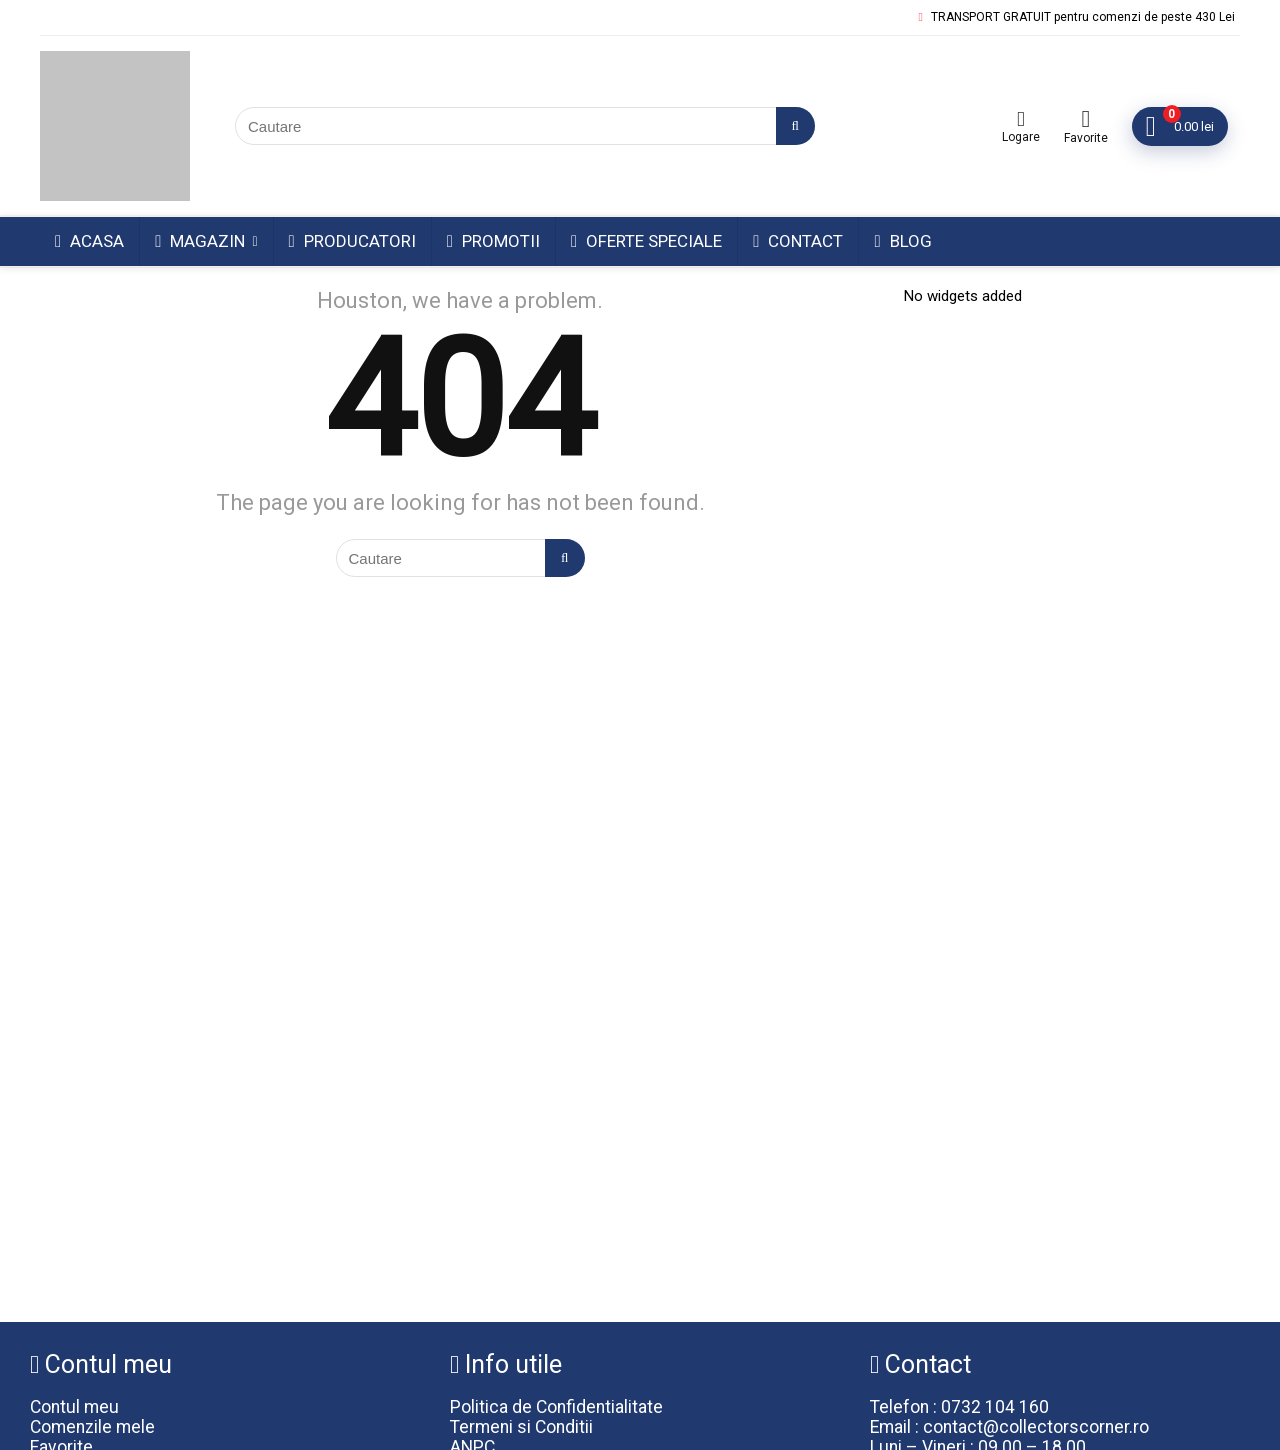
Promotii (493, 241)
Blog (902, 241)
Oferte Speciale (646, 241)
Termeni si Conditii (521, 1427)
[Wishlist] (1085, 119)
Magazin (200, 241)
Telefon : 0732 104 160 (959, 1407)
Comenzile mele (92, 1427)
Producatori (352, 241)
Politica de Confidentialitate (556, 1407)
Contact (798, 241)
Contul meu (74, 1407)
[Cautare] (795, 126)
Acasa (89, 241)
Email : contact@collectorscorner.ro (1009, 1427)
